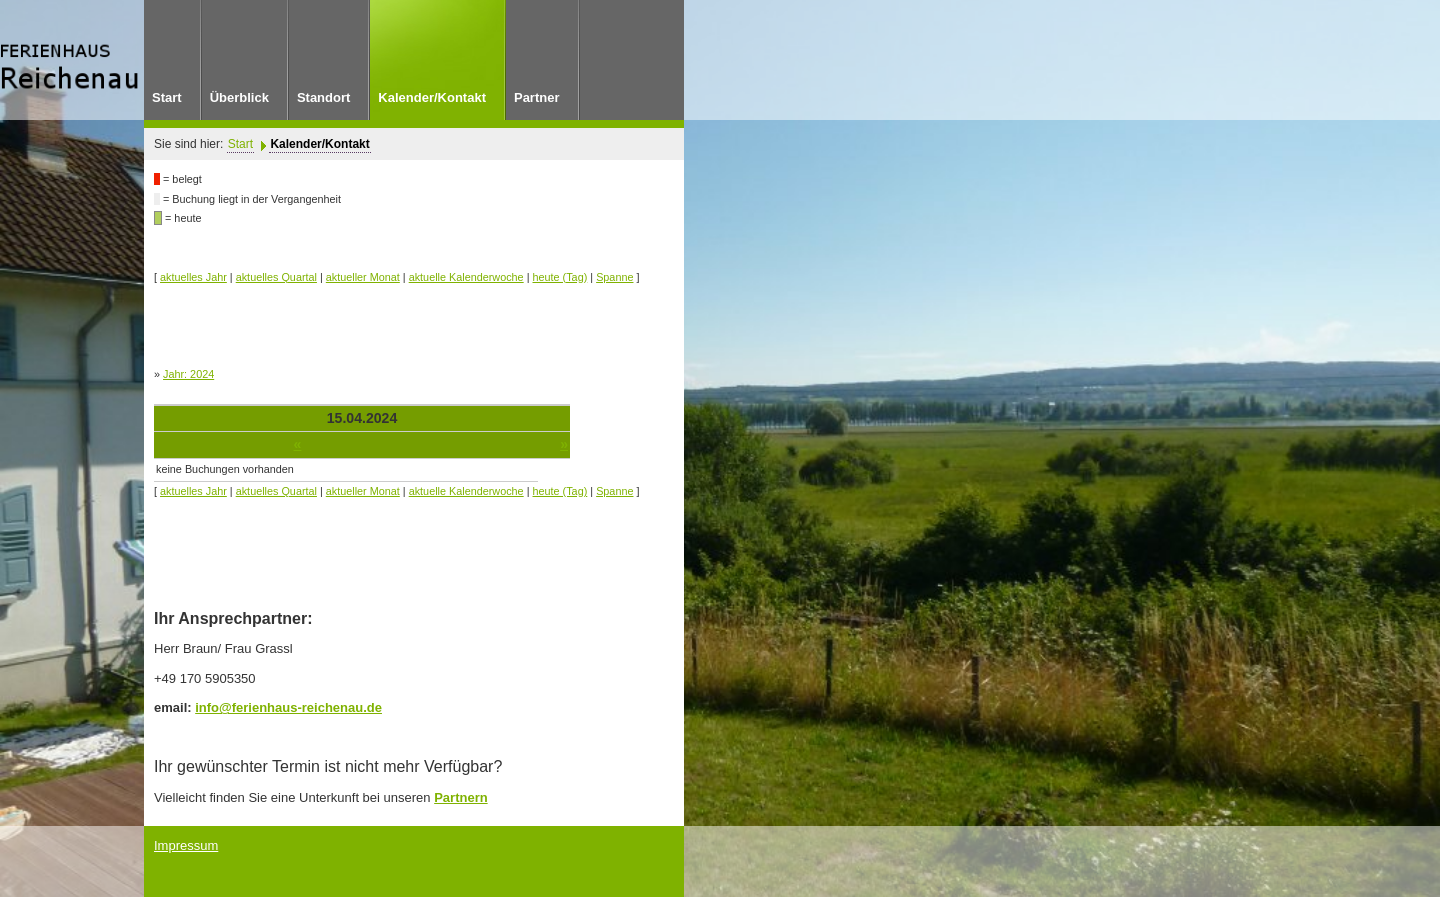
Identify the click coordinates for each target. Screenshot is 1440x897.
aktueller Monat (363, 277)
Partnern (460, 797)
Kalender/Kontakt (319, 144)
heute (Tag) (560, 277)
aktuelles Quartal (276, 277)
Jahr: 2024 (188, 374)
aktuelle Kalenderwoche (466, 277)
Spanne (614, 277)
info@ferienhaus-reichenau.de (288, 707)
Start (240, 144)
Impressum (186, 845)
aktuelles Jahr (193, 277)
